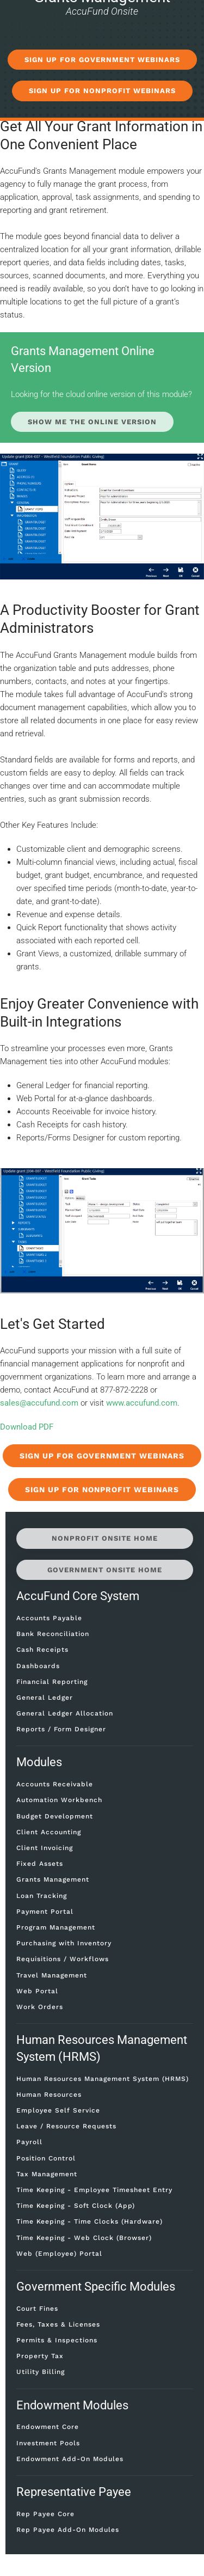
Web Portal (37, 1991)
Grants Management (52, 1879)
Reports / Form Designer (61, 1729)
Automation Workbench (59, 1800)
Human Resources (49, 2094)
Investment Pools (48, 2443)
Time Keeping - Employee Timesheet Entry (94, 2190)
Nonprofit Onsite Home (105, 1538)
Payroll (29, 2142)
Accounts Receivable (54, 1784)
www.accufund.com (141, 1403)
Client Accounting (48, 1832)
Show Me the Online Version (92, 422)
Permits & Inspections (56, 2340)
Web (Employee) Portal (59, 2253)
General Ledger (44, 1697)
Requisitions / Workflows (62, 1959)
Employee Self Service (58, 2110)
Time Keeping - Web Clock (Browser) (84, 2238)
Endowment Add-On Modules (69, 2459)
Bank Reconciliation (52, 1634)
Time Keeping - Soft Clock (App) (75, 2205)
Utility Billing (40, 2372)
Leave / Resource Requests (66, 2126)
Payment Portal (44, 1911)
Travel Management (51, 1975)
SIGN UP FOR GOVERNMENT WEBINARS (102, 60)
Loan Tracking (41, 1896)
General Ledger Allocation (64, 1713)
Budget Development (54, 1816)
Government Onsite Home (104, 1570)
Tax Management (46, 2174)
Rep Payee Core (45, 2514)
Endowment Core (47, 2427)
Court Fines (37, 2308)
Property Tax (40, 2356)
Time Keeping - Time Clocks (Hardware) (89, 2221)
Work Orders (39, 2007)
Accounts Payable (49, 1618)
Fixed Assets (39, 1863)
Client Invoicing (44, 1848)
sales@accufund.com (39, 1403)
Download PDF (26, 1427)
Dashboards (38, 1666)
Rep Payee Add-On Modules (67, 2530)
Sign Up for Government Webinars (102, 1455)
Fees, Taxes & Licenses (58, 2324)
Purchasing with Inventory (64, 1943)
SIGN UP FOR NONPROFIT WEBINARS (102, 91)
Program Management (55, 1927)
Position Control (46, 2158)
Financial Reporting (52, 1682)
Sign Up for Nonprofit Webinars (102, 1489)
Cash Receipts (42, 1649)
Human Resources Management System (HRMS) (102, 2079)
